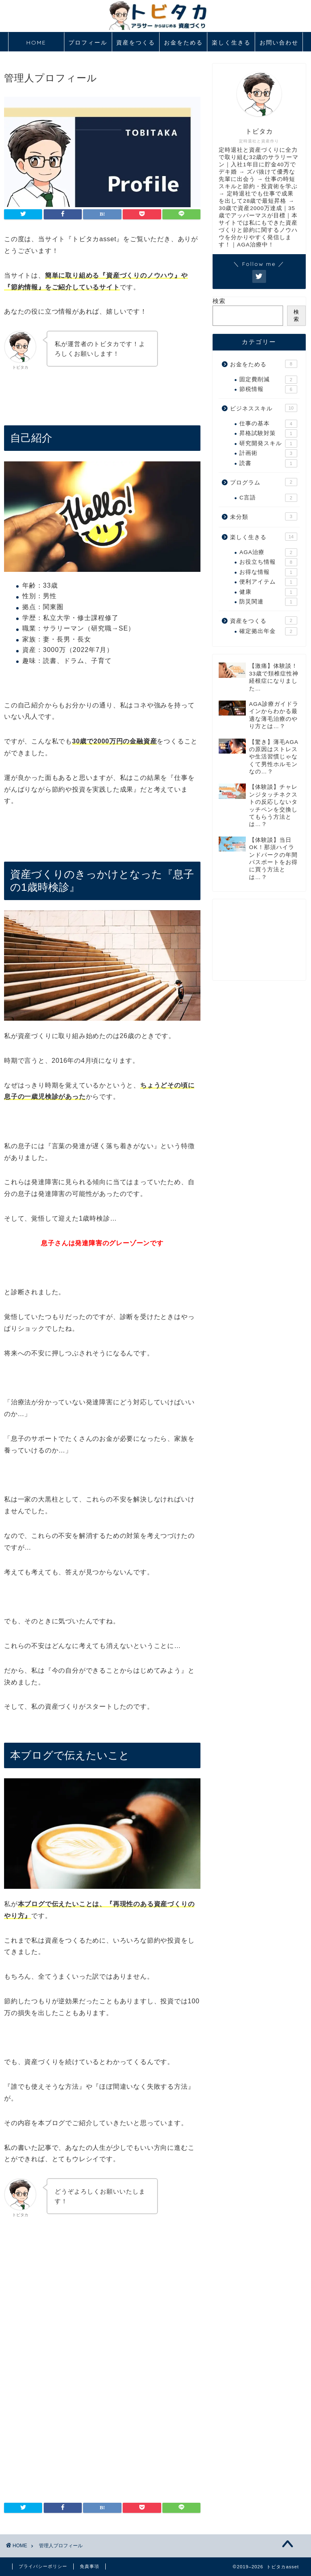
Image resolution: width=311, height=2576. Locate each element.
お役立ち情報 (268, 562)
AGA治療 (268, 552)
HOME (36, 42)
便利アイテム (268, 582)
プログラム (263, 482)
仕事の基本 (268, 424)
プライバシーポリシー (43, 2566)
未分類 (263, 516)
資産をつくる (135, 42)
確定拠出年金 (268, 631)
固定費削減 (268, 380)
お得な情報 (268, 572)
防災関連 (268, 602)
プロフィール (87, 42)
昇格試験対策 (268, 433)
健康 (268, 592)
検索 (219, 300)
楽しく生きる (231, 42)
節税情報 (268, 389)
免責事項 (89, 2566)
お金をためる (183, 42)
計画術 (268, 453)
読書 (268, 463)
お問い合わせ (279, 42)
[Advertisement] (102, 2300)
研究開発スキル (268, 444)
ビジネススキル (263, 408)
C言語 (268, 498)
